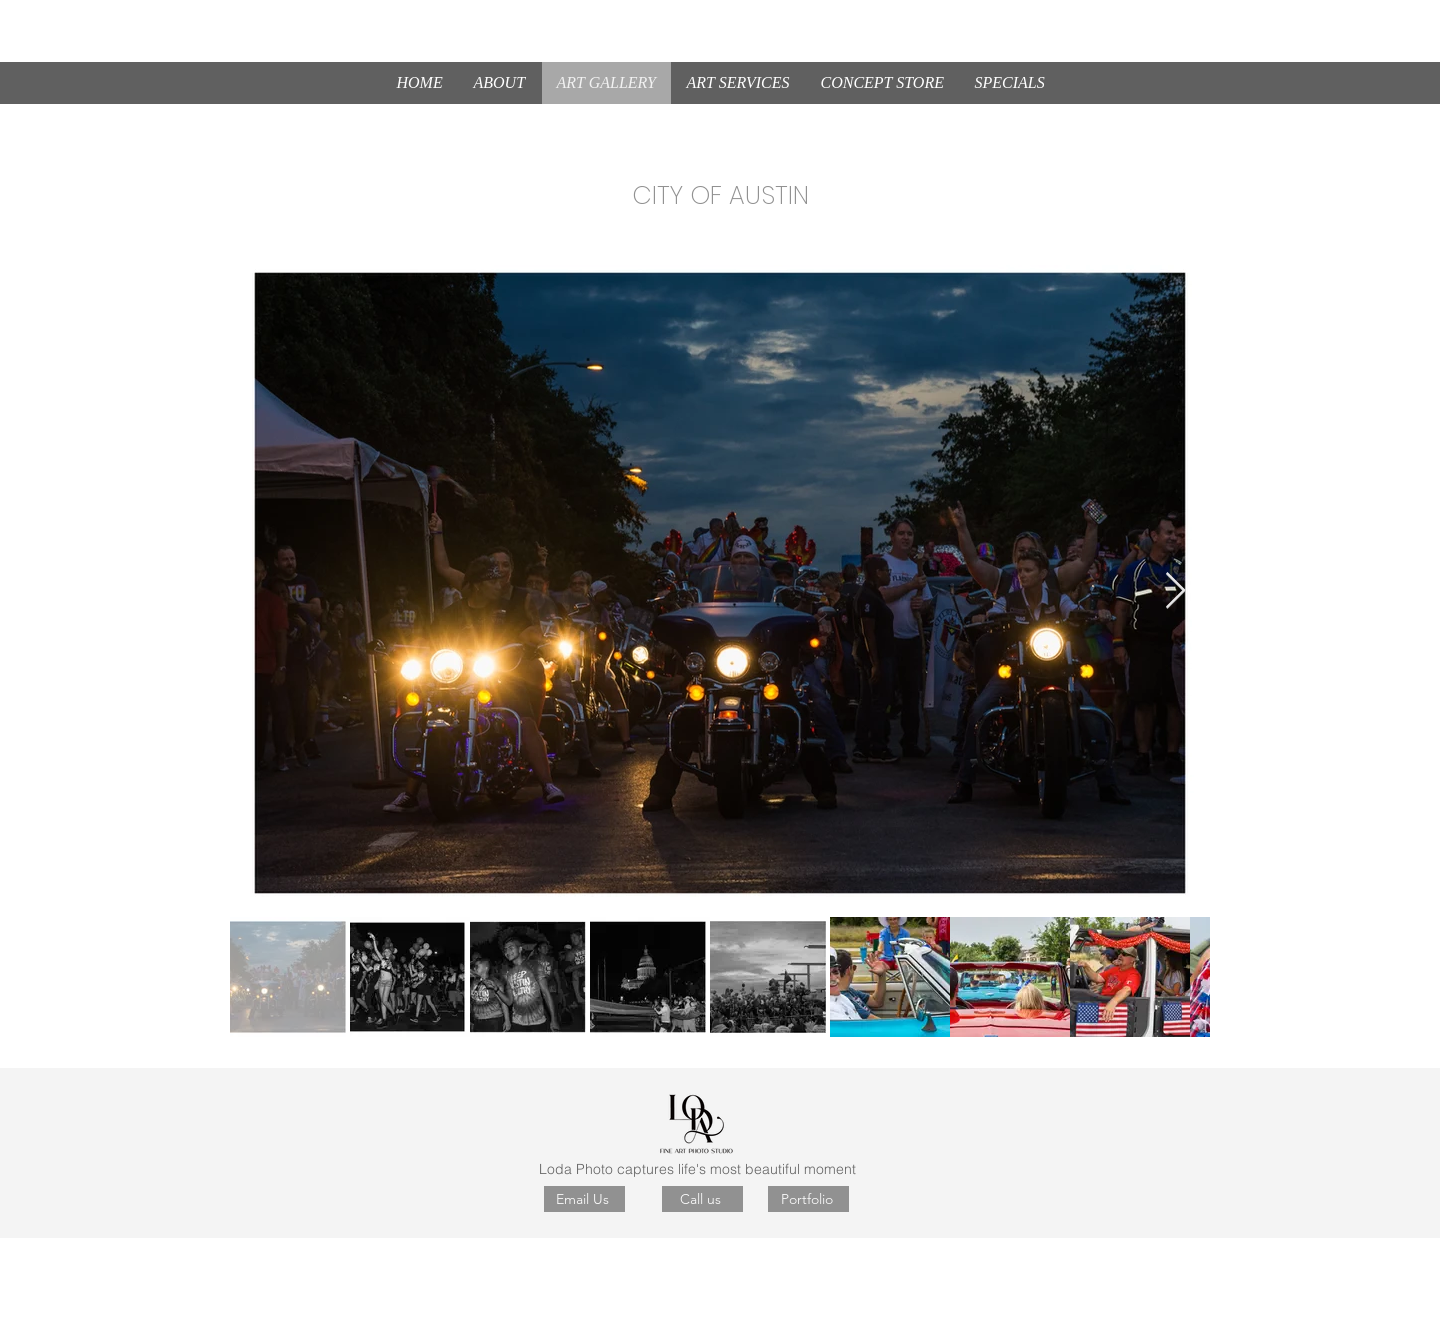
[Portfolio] (808, 1199)
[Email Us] (584, 1199)
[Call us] (702, 1199)
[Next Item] (1175, 591)
